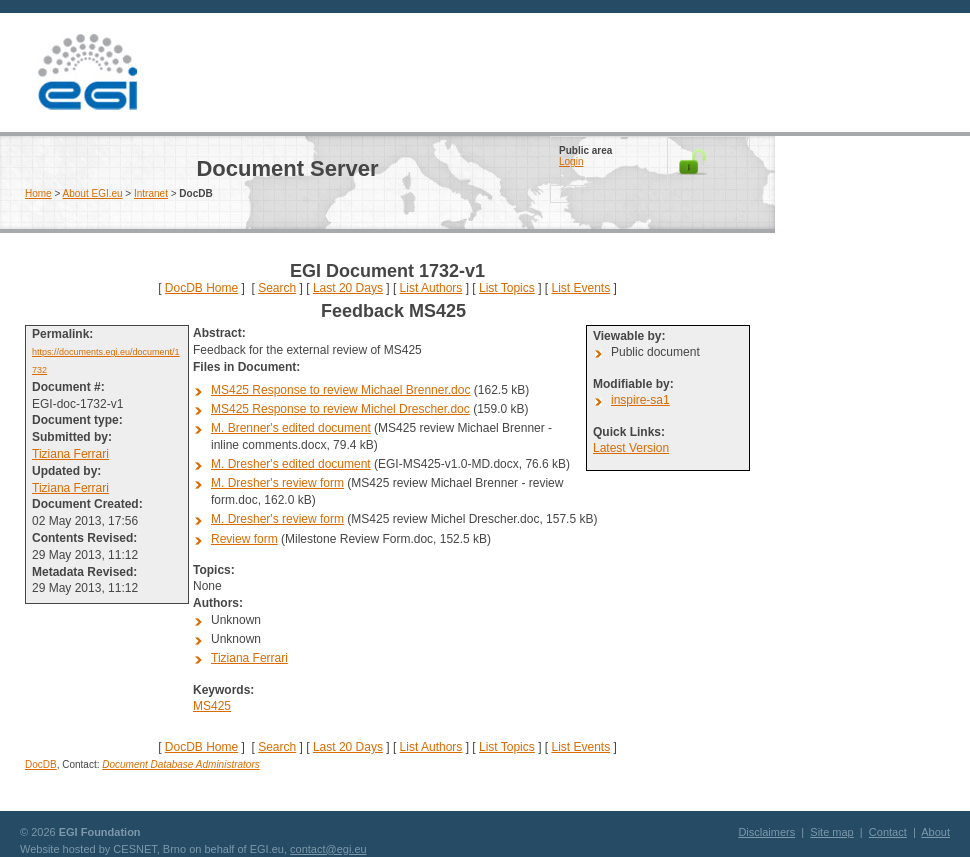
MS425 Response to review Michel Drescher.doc (340, 409)
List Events (580, 288)
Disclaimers (766, 832)
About (935, 832)
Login (571, 161)
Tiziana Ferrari (70, 454)
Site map (831, 832)
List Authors (431, 288)
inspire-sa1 (640, 400)
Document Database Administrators (180, 764)
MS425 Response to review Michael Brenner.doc (340, 390)
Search (277, 288)
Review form (244, 539)
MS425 (212, 706)
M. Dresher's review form (277, 483)
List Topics (507, 288)
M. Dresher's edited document (291, 464)
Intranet (151, 193)
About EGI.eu (93, 193)
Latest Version (631, 448)
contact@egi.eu (328, 849)
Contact (888, 832)
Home (38, 193)
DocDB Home (201, 288)
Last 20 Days (348, 288)
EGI (87, 72)
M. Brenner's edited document (291, 428)
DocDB (41, 764)
